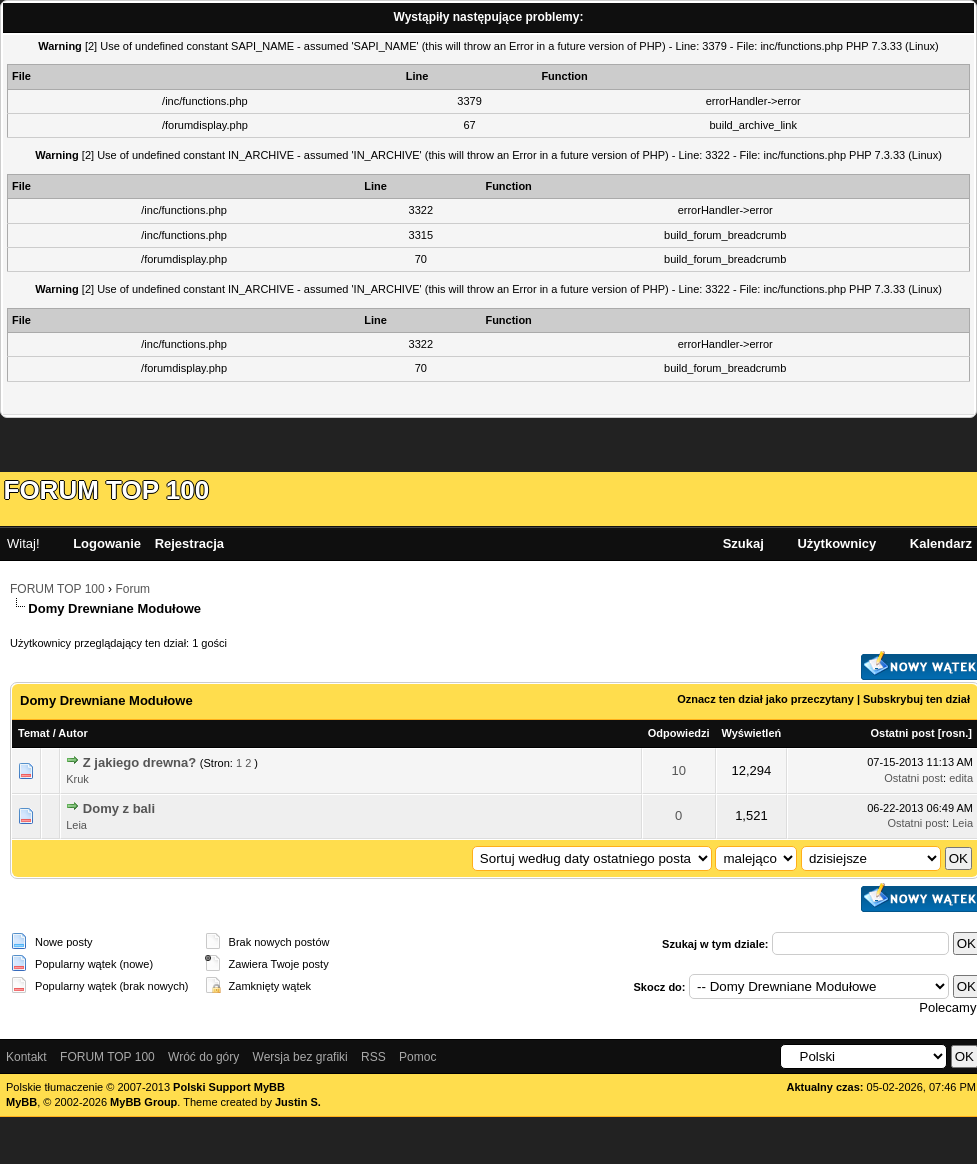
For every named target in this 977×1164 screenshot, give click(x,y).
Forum (132, 589)
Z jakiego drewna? (139, 762)
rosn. (954, 733)
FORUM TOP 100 (107, 490)
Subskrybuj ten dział (916, 699)
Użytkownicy (836, 543)
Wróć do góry (203, 1057)
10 (678, 770)
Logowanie (107, 543)
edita (961, 778)
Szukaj (743, 543)
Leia (76, 825)
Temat (34, 733)
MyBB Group (143, 1102)
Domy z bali (119, 808)
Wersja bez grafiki (300, 1057)
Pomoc (417, 1057)
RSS (373, 1057)
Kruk (77, 779)
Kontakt (26, 1057)
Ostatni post (903, 733)
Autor (72, 733)
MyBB (21, 1102)
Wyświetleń (752, 733)
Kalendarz (941, 543)
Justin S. (298, 1102)
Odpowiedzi (679, 733)
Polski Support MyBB (229, 1087)
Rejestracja (189, 543)
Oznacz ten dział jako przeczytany (765, 699)
